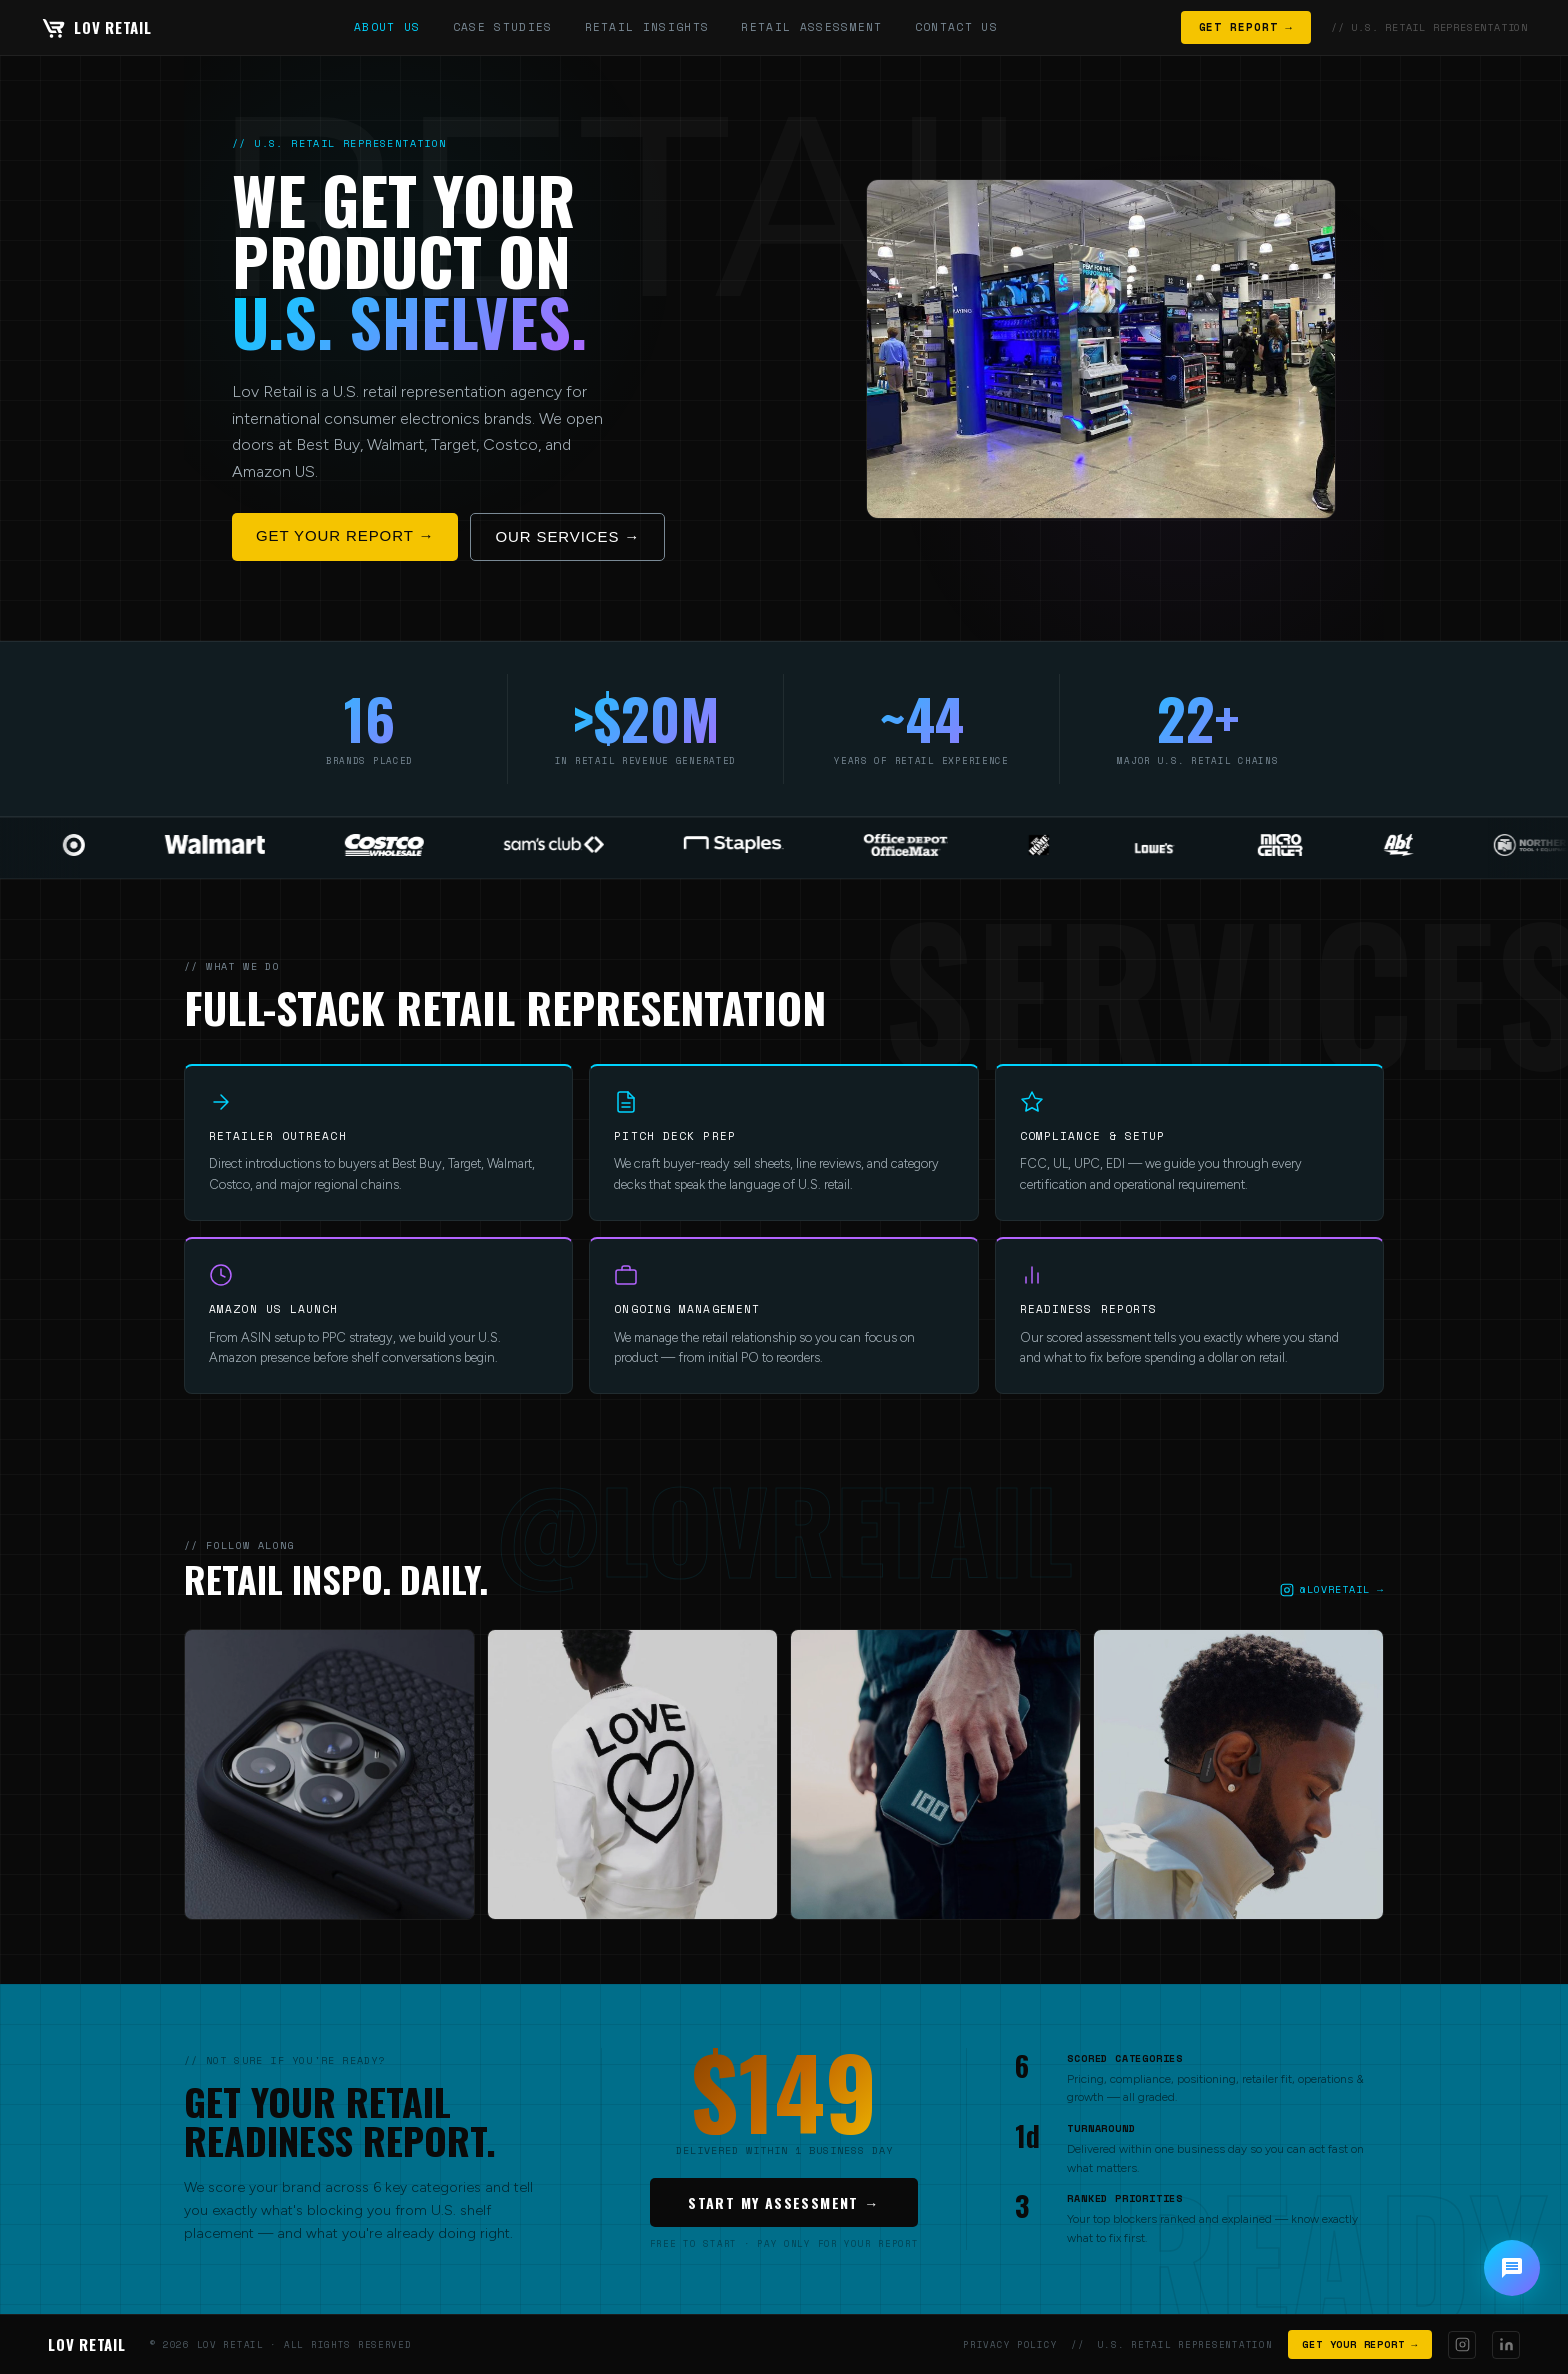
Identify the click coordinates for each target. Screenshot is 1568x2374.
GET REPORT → (1246, 27)
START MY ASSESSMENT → (783, 2202)
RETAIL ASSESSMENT (811, 27)
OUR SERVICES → (567, 536)
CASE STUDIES (503, 27)
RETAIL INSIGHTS (647, 27)
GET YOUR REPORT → (345, 535)
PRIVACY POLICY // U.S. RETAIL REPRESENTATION (1117, 2344)
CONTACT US (956, 27)
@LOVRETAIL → (1332, 1589)
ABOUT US (387, 27)
